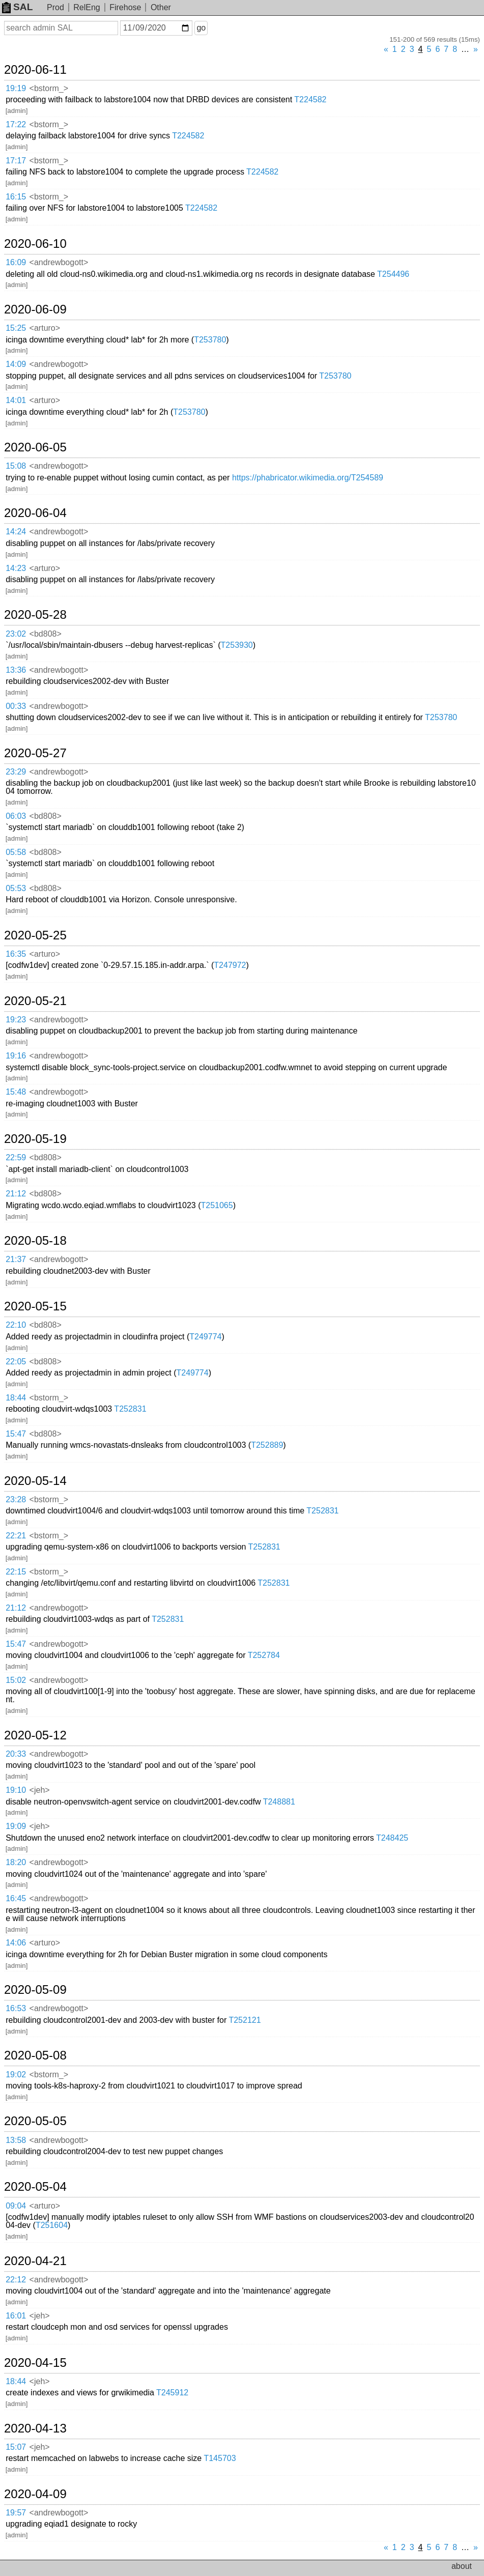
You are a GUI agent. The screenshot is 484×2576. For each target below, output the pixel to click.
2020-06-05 (35, 447)
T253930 (237, 645)
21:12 (16, 1193)
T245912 (172, 2392)
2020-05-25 (35, 935)
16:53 (16, 2008)
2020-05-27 (35, 753)
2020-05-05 (35, 2121)
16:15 (16, 196)
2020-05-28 (35, 615)
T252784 (264, 1655)
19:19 (16, 88)
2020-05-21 (35, 1001)
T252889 (267, 1445)
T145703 (220, 2458)
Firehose (125, 7)
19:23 (16, 1019)
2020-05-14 (35, 1481)
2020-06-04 (35, 513)
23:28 (16, 1499)
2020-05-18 (35, 1241)
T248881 (279, 1801)
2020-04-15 (35, 2363)
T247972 (230, 965)
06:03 (16, 816)
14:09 (16, 364)
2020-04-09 (35, 2494)
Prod (55, 7)
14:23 (16, 568)
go (201, 27)
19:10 (16, 1790)
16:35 (16, 954)
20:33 (16, 1754)
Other (161, 7)
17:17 (16, 160)
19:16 (16, 1055)
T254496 (393, 274)
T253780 (210, 339)
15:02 (16, 1680)
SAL (17, 7)
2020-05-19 (35, 1139)
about (461, 2566)
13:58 (16, 2140)
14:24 (16, 531)
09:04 (16, 2205)
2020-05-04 (35, 2187)
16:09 (16, 262)
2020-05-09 (35, 1990)
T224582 (310, 99)
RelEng (86, 7)
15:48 (16, 1091)
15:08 (16, 466)
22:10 (16, 1325)
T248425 (392, 1838)
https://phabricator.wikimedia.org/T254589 (307, 477)
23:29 (16, 771)
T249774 (205, 1336)
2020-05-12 (35, 1735)
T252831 (130, 1409)
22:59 (16, 1157)
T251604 (52, 2225)
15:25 (16, 328)
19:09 (16, 1826)
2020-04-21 (35, 2261)
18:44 (16, 1397)
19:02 (16, 2074)
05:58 (16, 852)
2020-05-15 (35, 1306)
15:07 (16, 2447)
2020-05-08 (35, 2055)
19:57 (16, 2512)
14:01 (16, 400)
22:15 (16, 1571)
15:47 (16, 1433)
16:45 (16, 1898)
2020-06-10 (35, 244)
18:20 (16, 1862)
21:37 (16, 1259)
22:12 (16, 2279)
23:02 (16, 633)
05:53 (16, 888)
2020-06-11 (35, 70)
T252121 (245, 2020)
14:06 (16, 1942)
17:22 (16, 124)
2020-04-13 (35, 2428)
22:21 (16, 1535)
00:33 (16, 706)
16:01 (16, 2315)
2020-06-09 (35, 309)
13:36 (16, 670)
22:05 (16, 1361)
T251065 (217, 1205)
